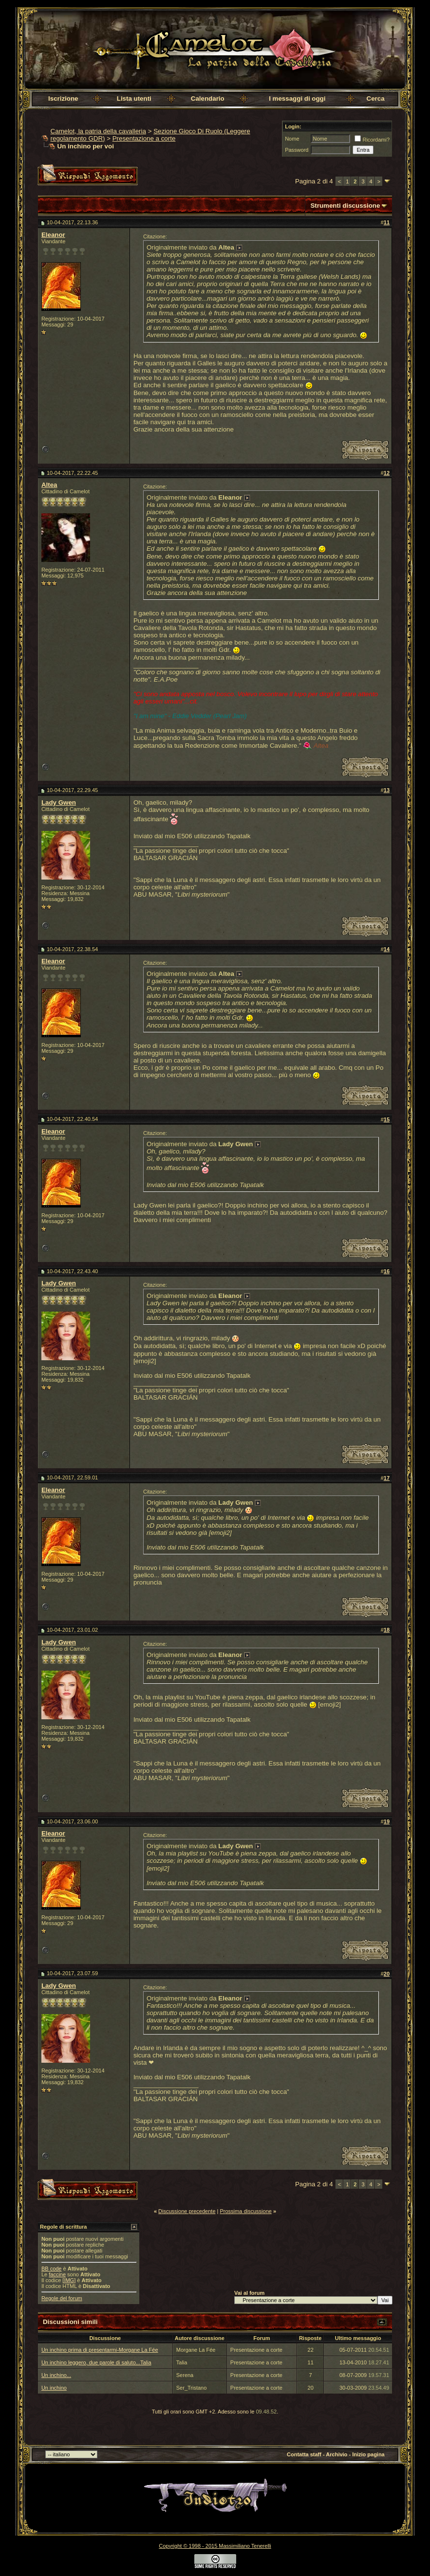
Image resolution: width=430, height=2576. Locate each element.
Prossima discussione (246, 2211)
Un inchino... (56, 2375)
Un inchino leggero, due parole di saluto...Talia (96, 2362)
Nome (292, 139)
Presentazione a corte (144, 138)
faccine (57, 2274)
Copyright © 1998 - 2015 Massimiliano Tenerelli (215, 2546)
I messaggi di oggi (297, 98)
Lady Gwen (58, 802)
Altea (49, 484)
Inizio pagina (368, 2454)
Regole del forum (61, 2298)
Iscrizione (63, 98)
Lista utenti (134, 98)
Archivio (336, 2454)
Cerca (376, 98)
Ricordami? (372, 140)
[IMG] (68, 2280)
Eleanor (53, 234)
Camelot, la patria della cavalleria (98, 131)
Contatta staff (304, 2454)
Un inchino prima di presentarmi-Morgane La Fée (99, 2350)
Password (296, 150)
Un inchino (54, 2388)
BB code (51, 2268)
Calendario (207, 98)
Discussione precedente (186, 2211)
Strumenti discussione (345, 205)
